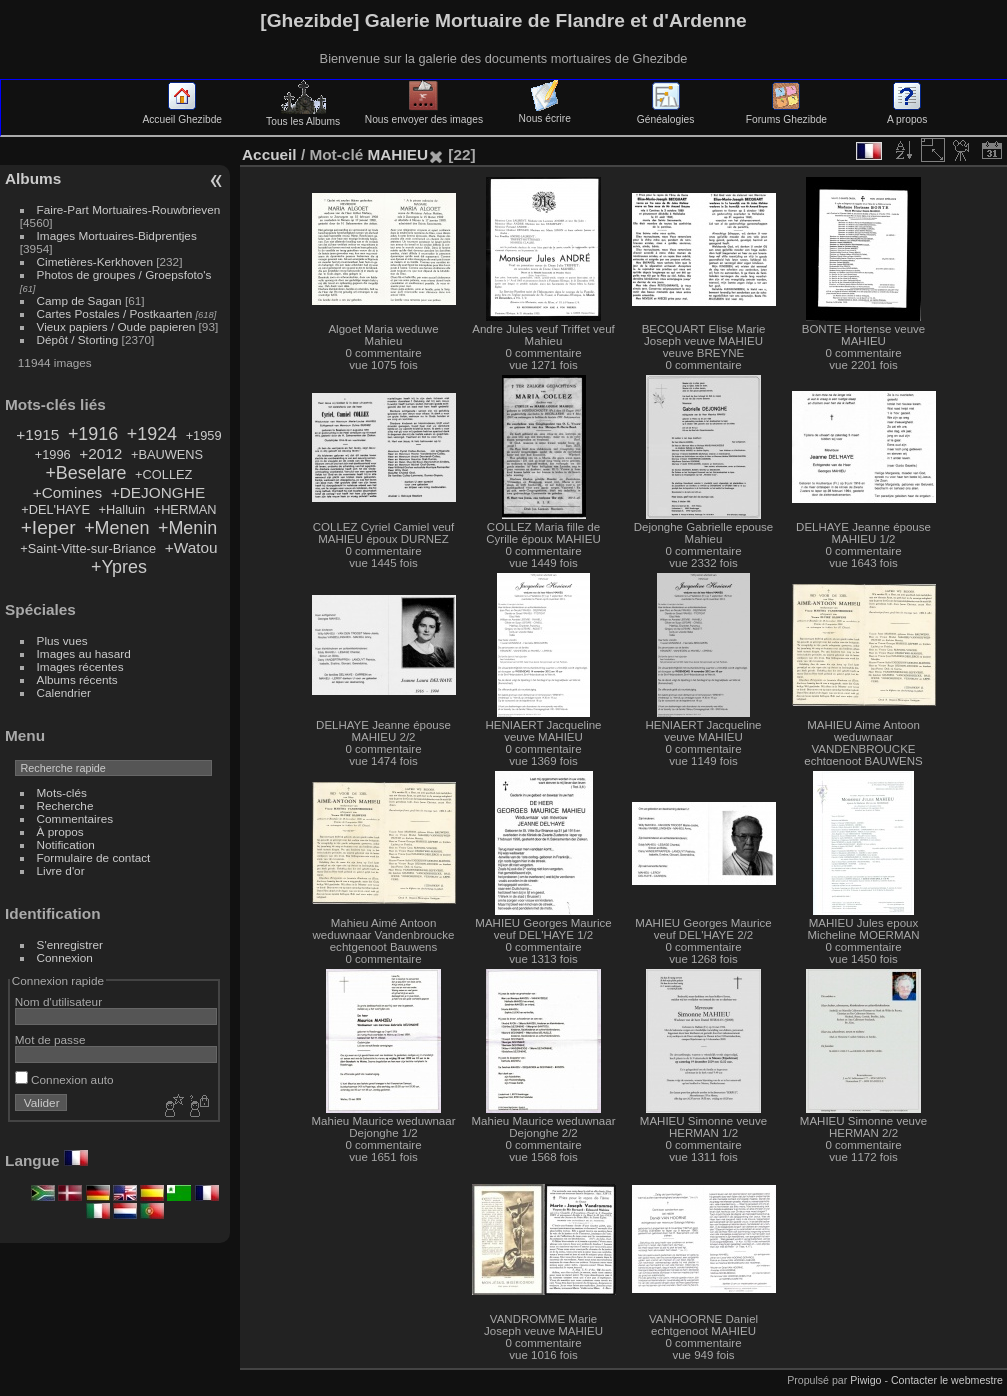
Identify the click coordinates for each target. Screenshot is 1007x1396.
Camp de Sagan (79, 300)
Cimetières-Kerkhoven (95, 261)
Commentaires (75, 818)
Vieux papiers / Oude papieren (116, 326)
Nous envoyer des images (424, 114)
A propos (907, 114)
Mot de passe (50, 1039)
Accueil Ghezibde (182, 114)
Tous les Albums (303, 116)
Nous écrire (545, 113)
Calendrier (64, 692)
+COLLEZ (163, 474)
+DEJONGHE (158, 492)
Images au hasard (84, 653)
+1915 (37, 434)
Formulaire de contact (94, 857)
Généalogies (665, 114)
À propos (60, 831)
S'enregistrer (70, 944)
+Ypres (119, 567)
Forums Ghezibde (786, 114)
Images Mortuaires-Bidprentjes (117, 235)
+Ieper (48, 527)
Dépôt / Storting (78, 339)
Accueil (269, 154)
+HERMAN (185, 509)
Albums (33, 178)
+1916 (93, 434)
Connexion (65, 957)
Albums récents (77, 679)
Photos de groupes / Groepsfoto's (124, 274)
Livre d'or (61, 870)
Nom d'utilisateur (58, 1001)
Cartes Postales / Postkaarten (115, 313)
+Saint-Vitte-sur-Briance (88, 548)
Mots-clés (62, 792)
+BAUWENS (167, 454)
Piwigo (865, 1380)
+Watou (191, 547)
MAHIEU (397, 154)
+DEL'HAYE (55, 509)
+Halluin (121, 509)
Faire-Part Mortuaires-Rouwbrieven (129, 209)
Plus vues (62, 640)
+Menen (116, 528)
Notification (66, 844)
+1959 (204, 435)
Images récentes (80, 666)
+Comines (68, 492)
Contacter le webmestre (947, 1380)
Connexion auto (64, 1079)
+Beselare (85, 473)
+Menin (187, 528)
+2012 (100, 453)
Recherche (65, 805)
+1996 (53, 454)
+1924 (152, 434)
